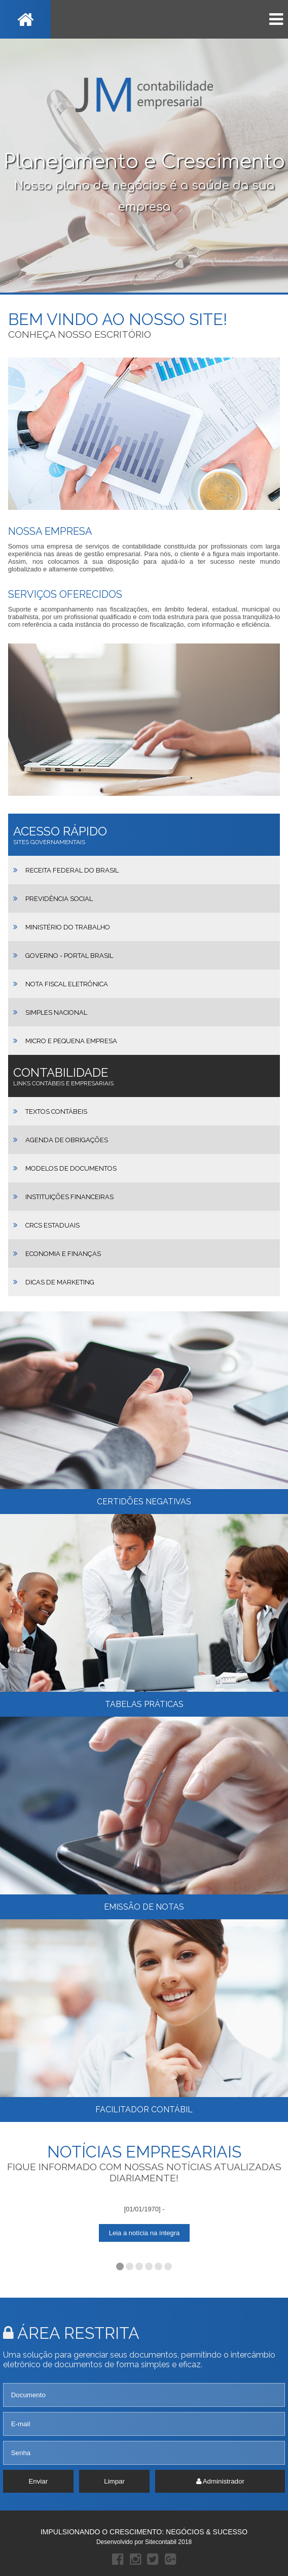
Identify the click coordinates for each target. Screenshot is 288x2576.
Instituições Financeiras (69, 1197)
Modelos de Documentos (71, 1168)
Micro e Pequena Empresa (71, 1041)
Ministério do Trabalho (67, 927)
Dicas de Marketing (59, 1282)
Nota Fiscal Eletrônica (66, 984)
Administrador (220, 2481)
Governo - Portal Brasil (69, 955)
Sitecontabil (160, 2542)
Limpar (114, 2481)
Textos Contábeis (56, 1111)
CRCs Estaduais (52, 1225)
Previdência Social (59, 899)
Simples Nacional (56, 1012)
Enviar (38, 2481)
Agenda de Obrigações (66, 1140)
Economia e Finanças (63, 1254)
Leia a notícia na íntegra (144, 2233)
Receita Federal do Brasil (72, 870)
